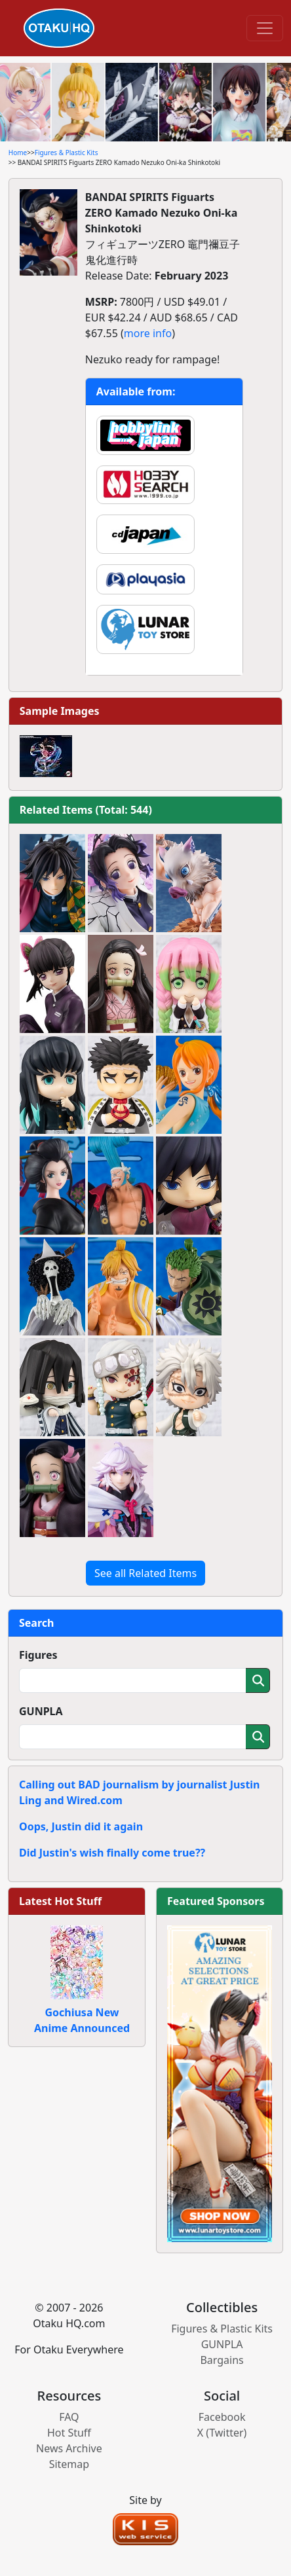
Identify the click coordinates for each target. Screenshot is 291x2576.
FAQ (69, 2417)
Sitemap (69, 2464)
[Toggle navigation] (264, 28)
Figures (38, 1655)
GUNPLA (41, 1711)
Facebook (222, 2417)
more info (148, 333)
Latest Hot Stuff (60, 1901)
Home (18, 152)
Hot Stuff (69, 2432)
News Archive (69, 2448)
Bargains (221, 2360)
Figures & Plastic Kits (66, 152)
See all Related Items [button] (145, 1573)
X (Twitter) (222, 2432)
